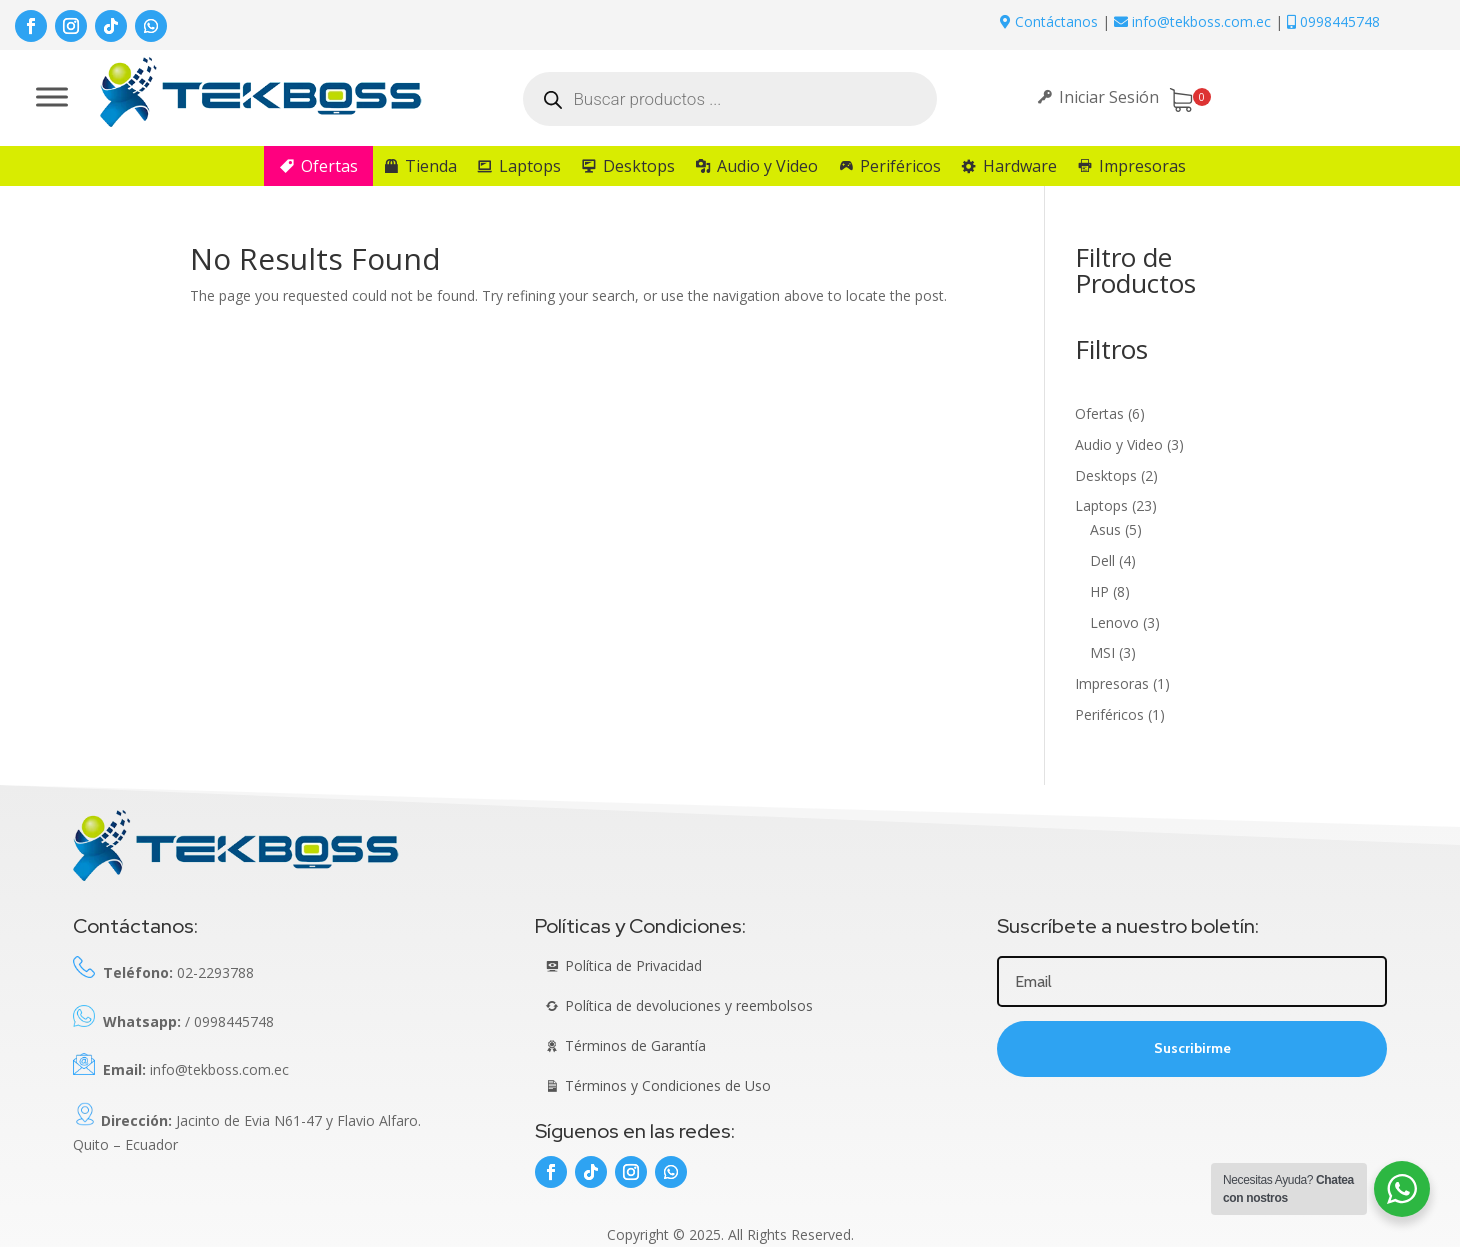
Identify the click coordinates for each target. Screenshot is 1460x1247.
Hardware (1020, 166)
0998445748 (1333, 21)
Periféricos (900, 166)
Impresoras (1142, 166)
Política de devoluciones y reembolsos (689, 1005)
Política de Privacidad (633, 965)
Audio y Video (767, 166)
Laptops (530, 166)
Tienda (431, 166)
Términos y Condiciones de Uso (668, 1085)
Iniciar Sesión (1109, 97)
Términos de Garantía (635, 1045)
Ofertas (329, 166)
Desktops (639, 166)
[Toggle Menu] (52, 96)
